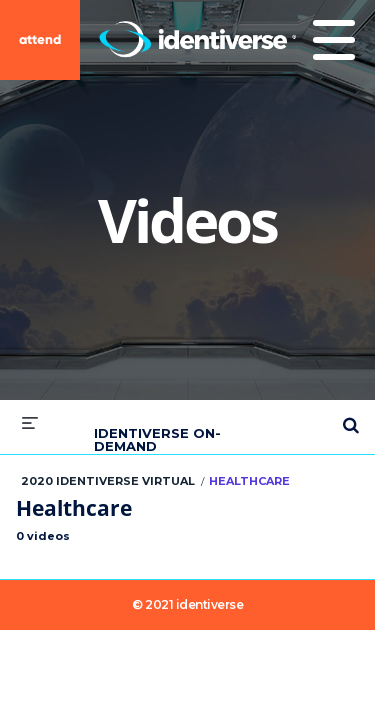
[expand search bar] (351, 417)
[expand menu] (30, 423)
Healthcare (249, 481)
